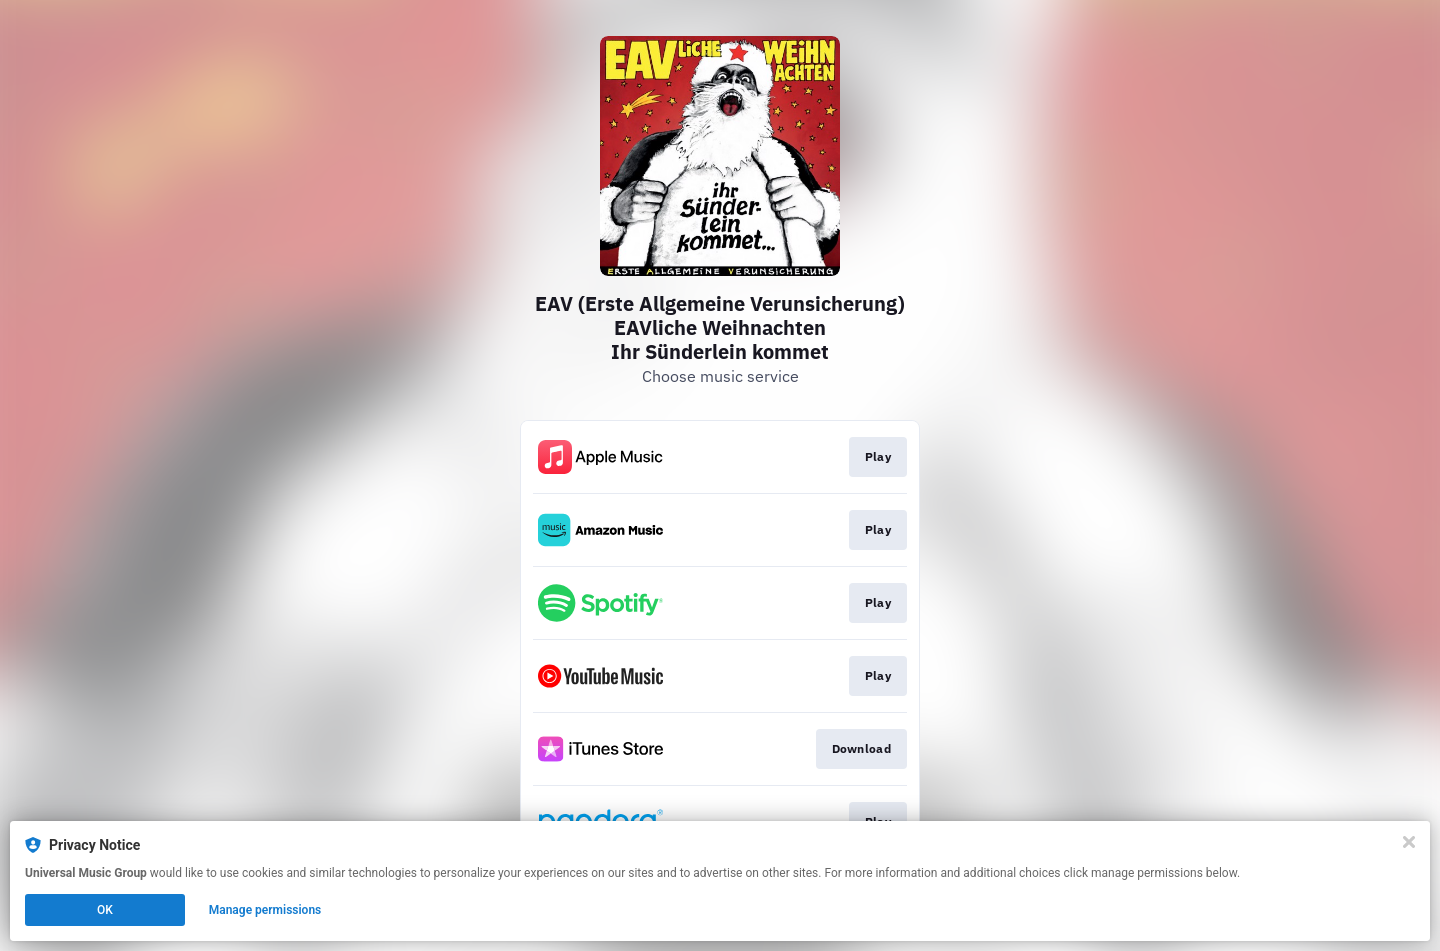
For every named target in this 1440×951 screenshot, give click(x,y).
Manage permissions (265, 910)
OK (105, 910)
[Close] (1409, 842)
